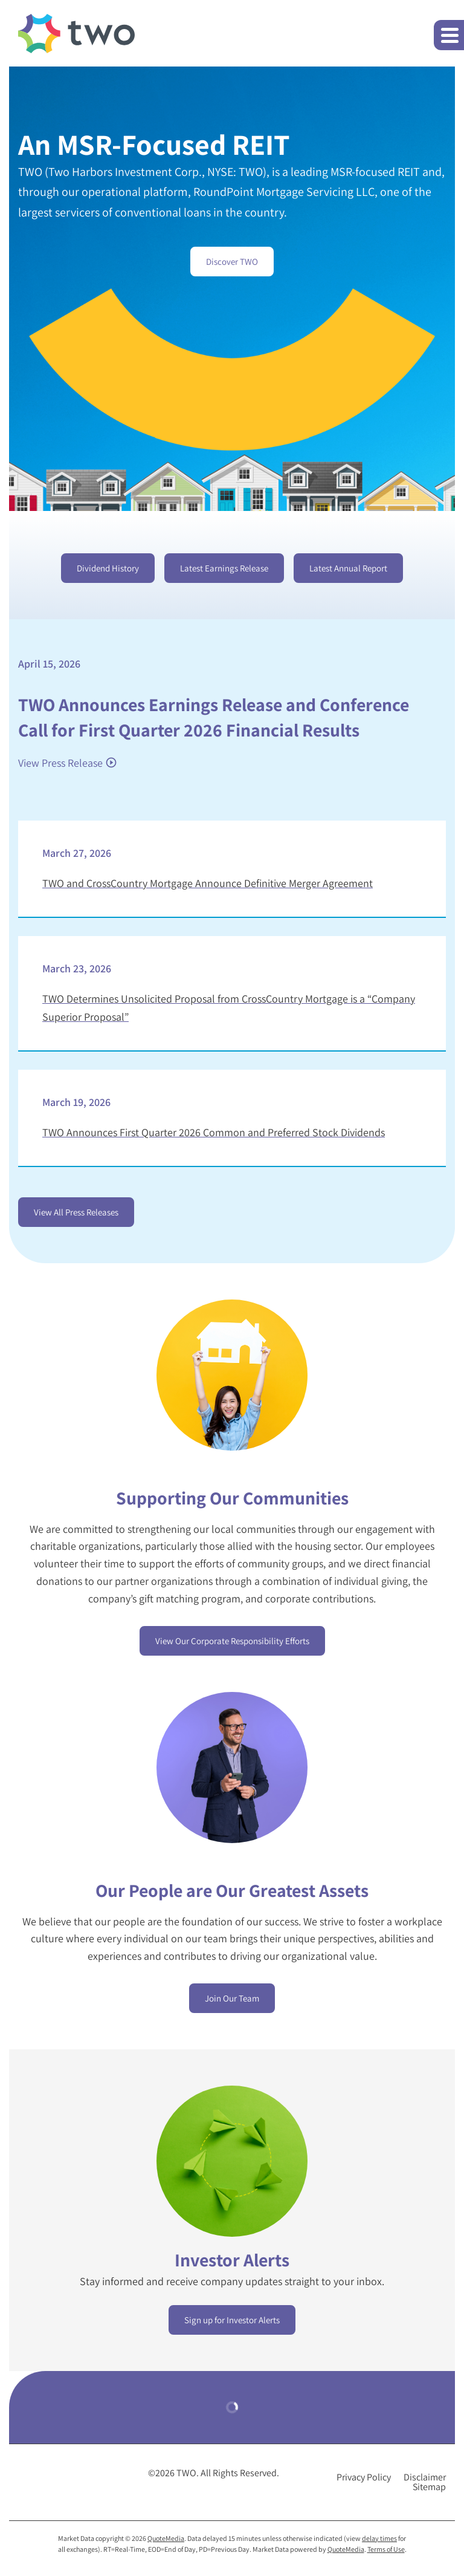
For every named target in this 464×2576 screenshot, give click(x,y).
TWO (186, 2473)
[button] (449, 35)
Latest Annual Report (348, 568)
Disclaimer (425, 2477)
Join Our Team (232, 1998)
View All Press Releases (76, 1212)
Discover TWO (232, 261)
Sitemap (429, 2487)
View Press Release (60, 763)
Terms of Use (386, 2549)
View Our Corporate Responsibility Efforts (232, 1641)
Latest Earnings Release (224, 568)
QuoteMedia (165, 2538)
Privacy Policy (364, 2477)
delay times (379, 2538)
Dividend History (108, 568)
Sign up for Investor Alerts (232, 2320)
